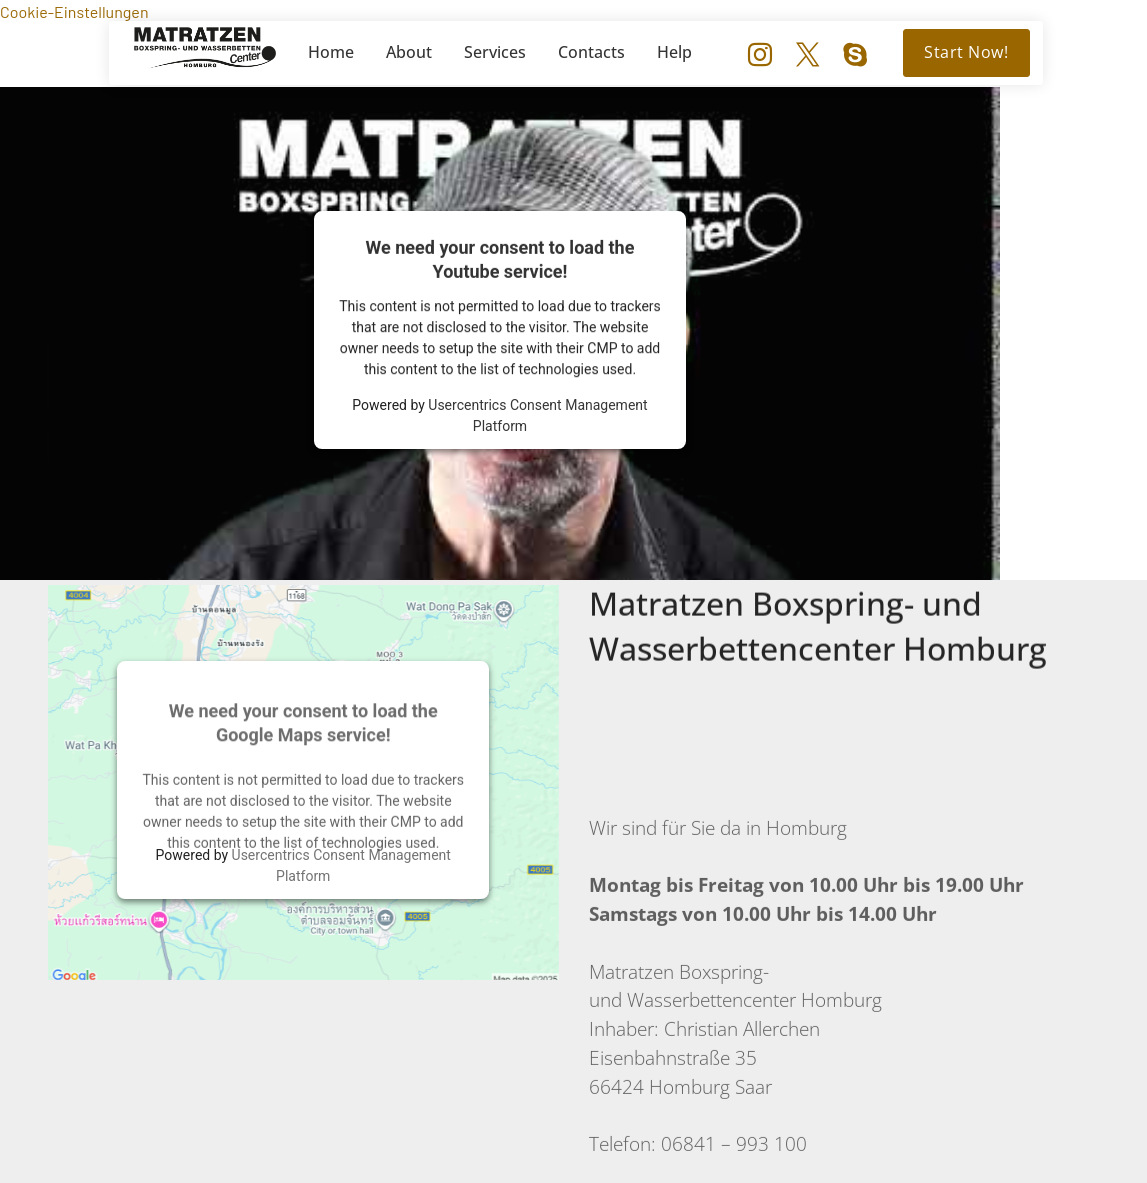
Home (331, 52)
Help (674, 52)
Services (495, 52)
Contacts (591, 52)
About (409, 52)
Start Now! (966, 52)
